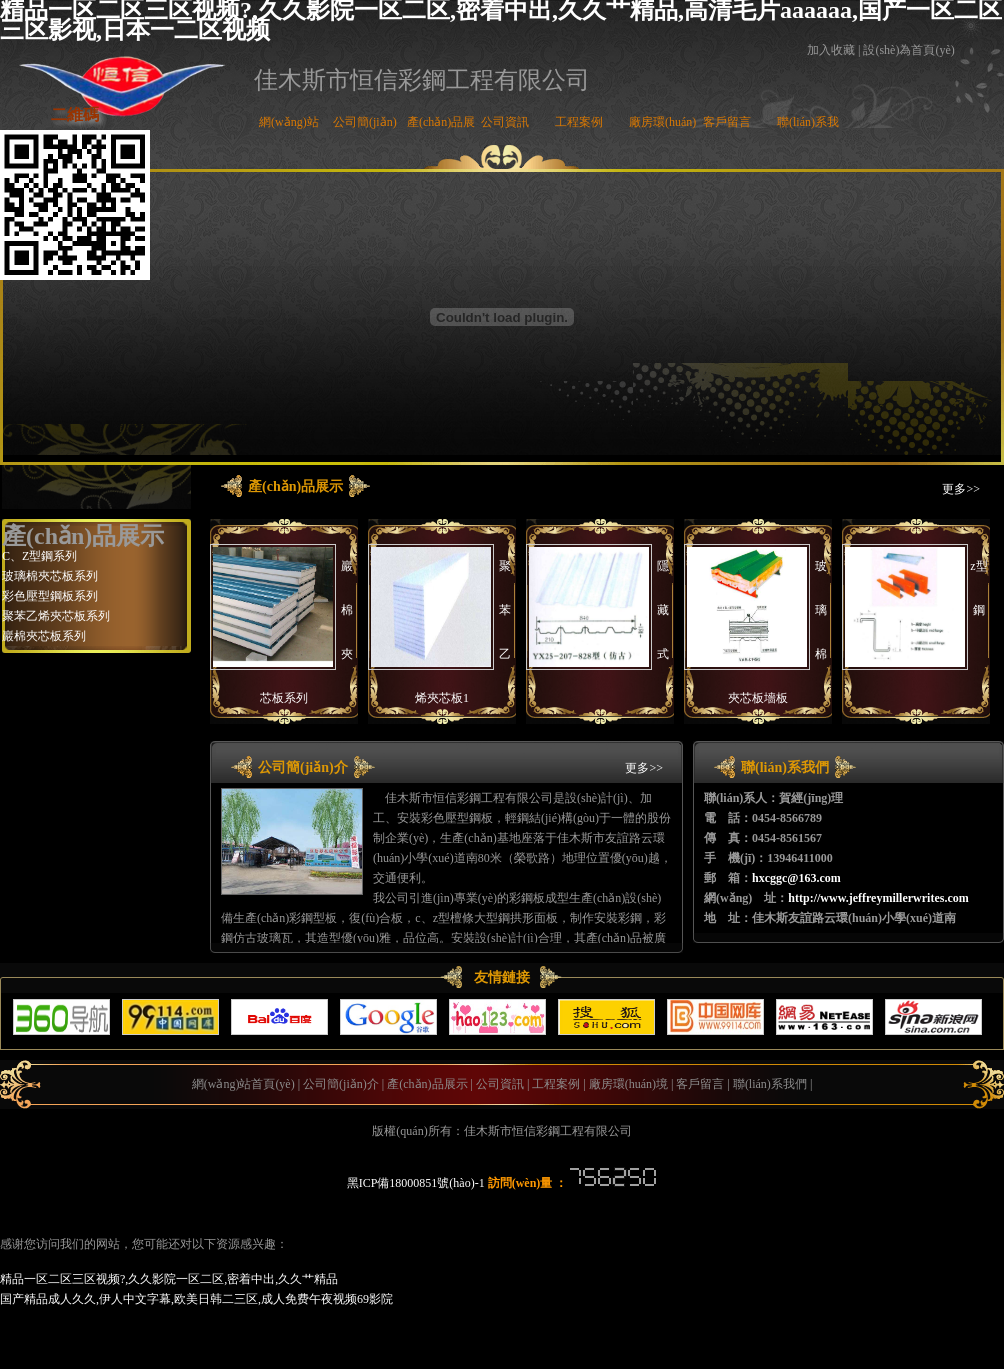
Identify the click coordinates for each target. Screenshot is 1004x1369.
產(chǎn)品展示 (427, 1084)
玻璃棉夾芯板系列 (50, 576)
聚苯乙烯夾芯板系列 (56, 616)
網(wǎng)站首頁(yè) (243, 1084)
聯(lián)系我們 (770, 1084)
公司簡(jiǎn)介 (341, 1084)
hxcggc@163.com (796, 878)
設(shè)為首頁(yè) (908, 50)
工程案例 (579, 122)
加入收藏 (831, 50)
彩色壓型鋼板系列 (50, 596)
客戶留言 (727, 122)
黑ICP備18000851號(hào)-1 (416, 1183)
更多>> (961, 489)
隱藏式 (663, 610)
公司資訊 (505, 122)
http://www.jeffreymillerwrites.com (878, 898)
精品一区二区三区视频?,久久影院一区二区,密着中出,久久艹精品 (169, 1279)
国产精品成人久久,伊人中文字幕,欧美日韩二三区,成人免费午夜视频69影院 (196, 1299)
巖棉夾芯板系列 (44, 636)
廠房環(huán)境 (628, 1084)
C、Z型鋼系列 (39, 556)
